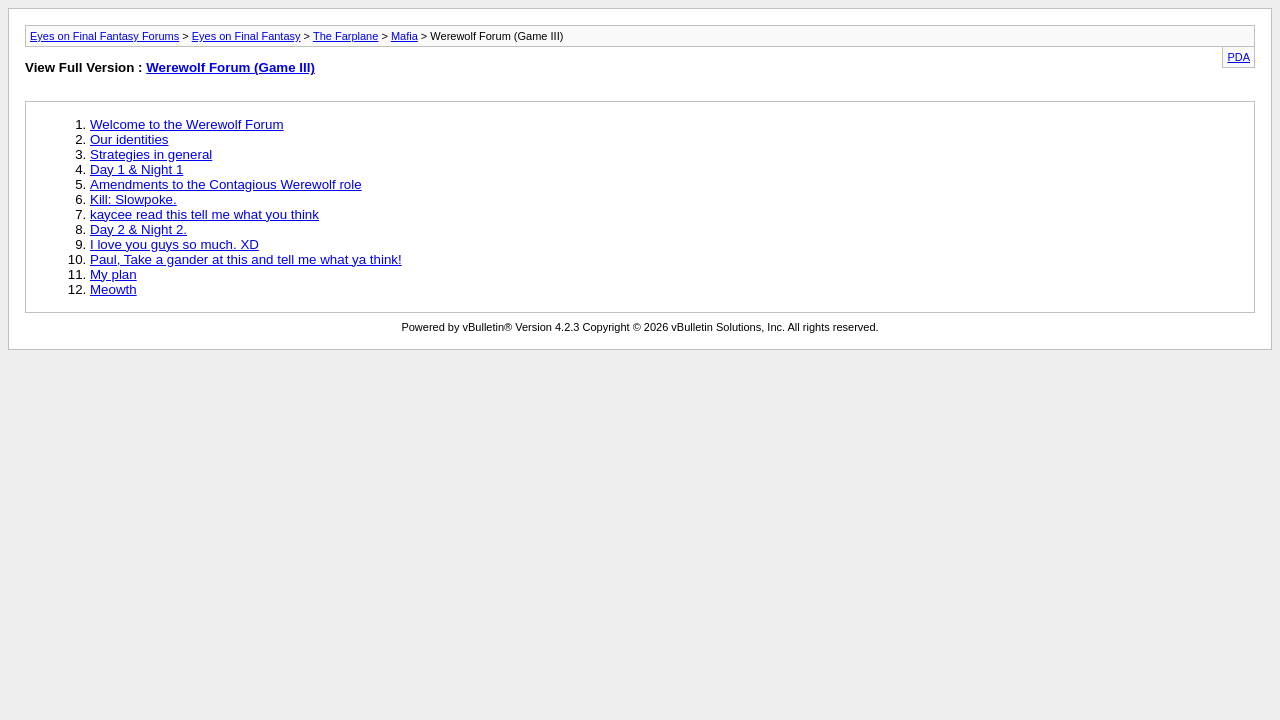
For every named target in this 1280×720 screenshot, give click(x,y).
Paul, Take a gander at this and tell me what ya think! (246, 259)
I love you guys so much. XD (174, 244)
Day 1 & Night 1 (136, 169)
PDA (1238, 57)
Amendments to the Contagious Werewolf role (226, 184)
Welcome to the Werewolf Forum (187, 124)
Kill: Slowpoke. (133, 199)
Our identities (129, 139)
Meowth (113, 289)
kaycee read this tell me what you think (204, 214)
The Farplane (345, 36)
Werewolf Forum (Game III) (230, 67)
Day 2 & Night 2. (138, 229)
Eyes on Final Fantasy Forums (104, 36)
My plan (113, 274)
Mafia (404, 36)
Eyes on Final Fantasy (246, 36)
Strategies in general (151, 154)
